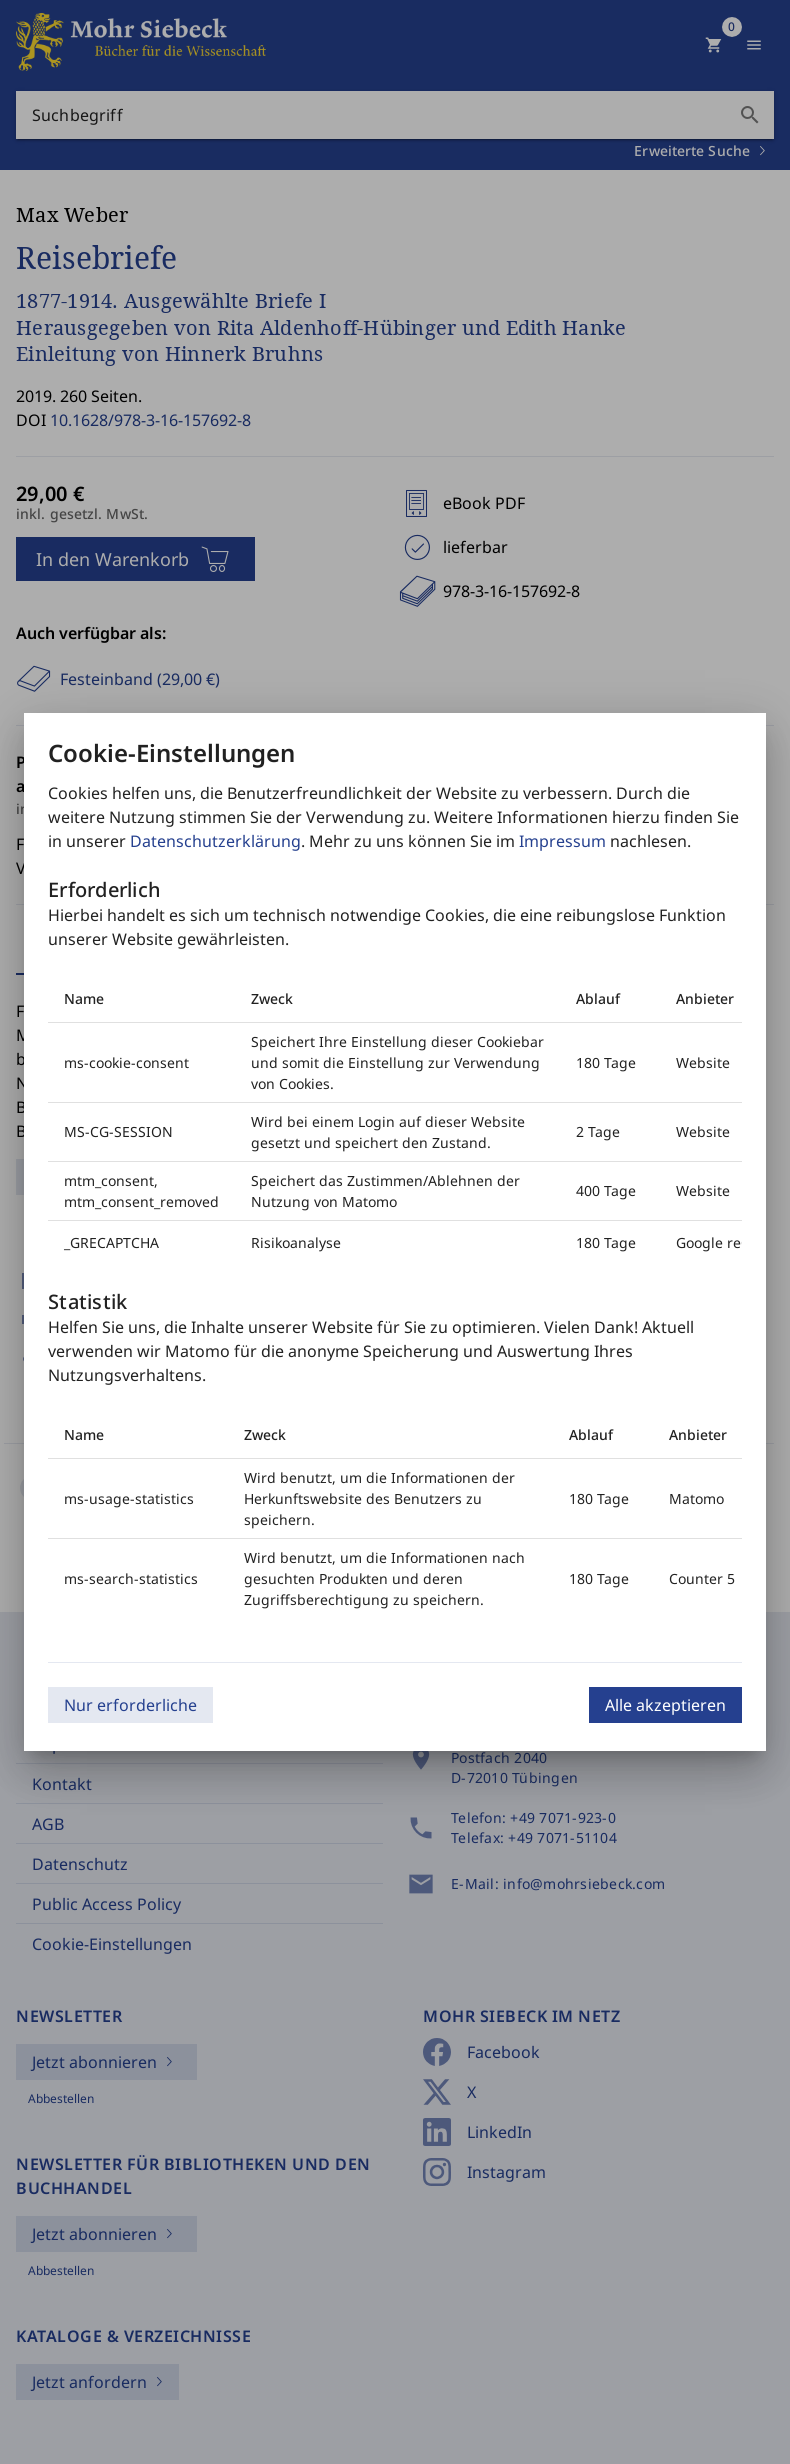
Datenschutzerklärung (215, 841)
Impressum (562, 841)
